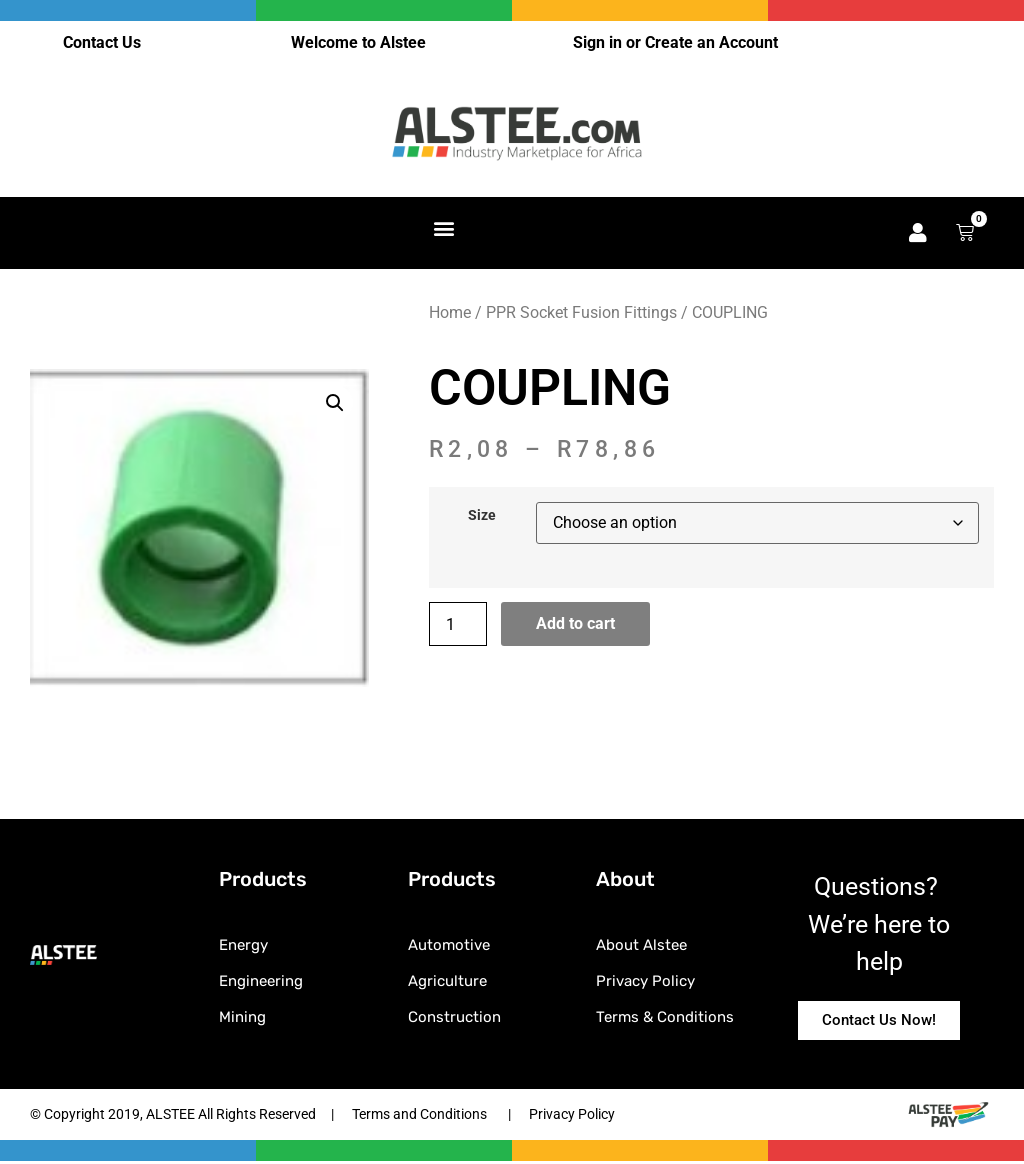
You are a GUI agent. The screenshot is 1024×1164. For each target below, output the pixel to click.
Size (482, 518)
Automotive (449, 947)
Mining (242, 1019)
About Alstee (641, 947)
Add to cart (575, 625)
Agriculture (447, 983)
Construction (454, 1019)
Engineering (261, 983)
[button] (444, 229)
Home (450, 314)
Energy (243, 947)
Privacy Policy (645, 983)
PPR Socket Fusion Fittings (581, 314)
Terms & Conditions (665, 1019)
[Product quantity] (458, 626)
